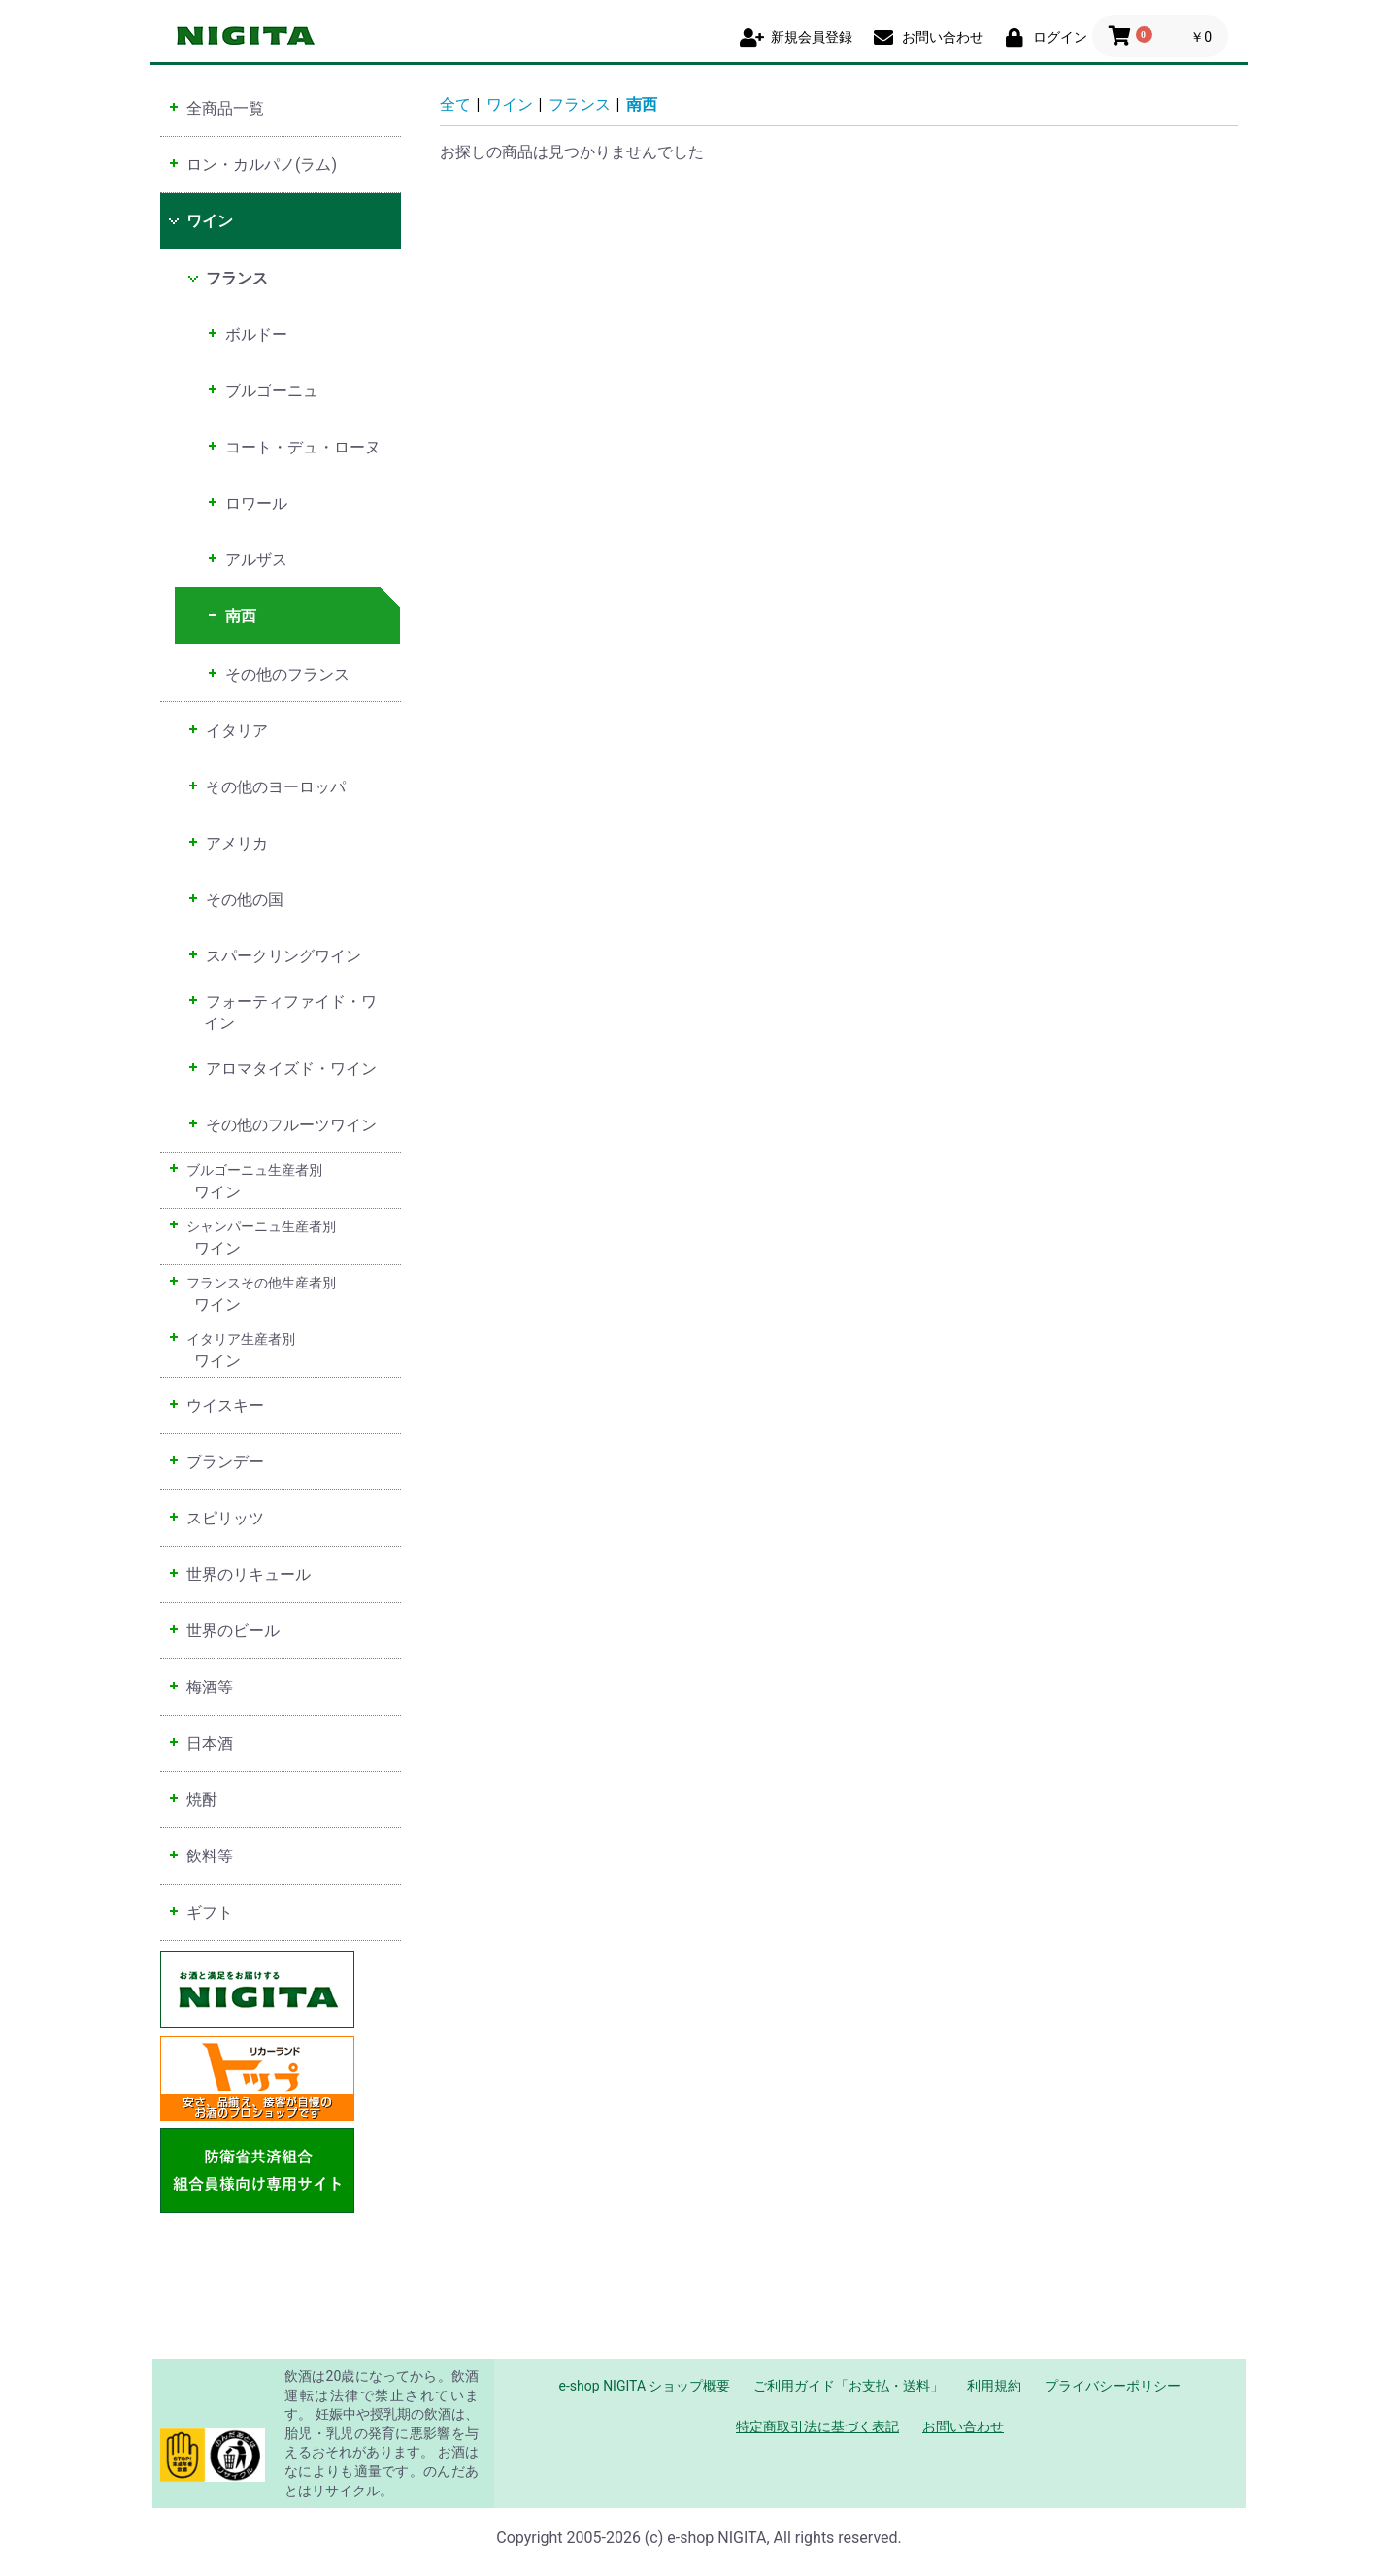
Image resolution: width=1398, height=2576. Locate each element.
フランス (580, 104)
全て (455, 104)
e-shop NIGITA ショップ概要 (645, 2385)
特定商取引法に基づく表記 (817, 2426)
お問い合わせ (963, 2426)
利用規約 (994, 2385)
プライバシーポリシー (1113, 2385)
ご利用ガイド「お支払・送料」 (848, 2385)
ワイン (509, 104)
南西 (641, 104)
